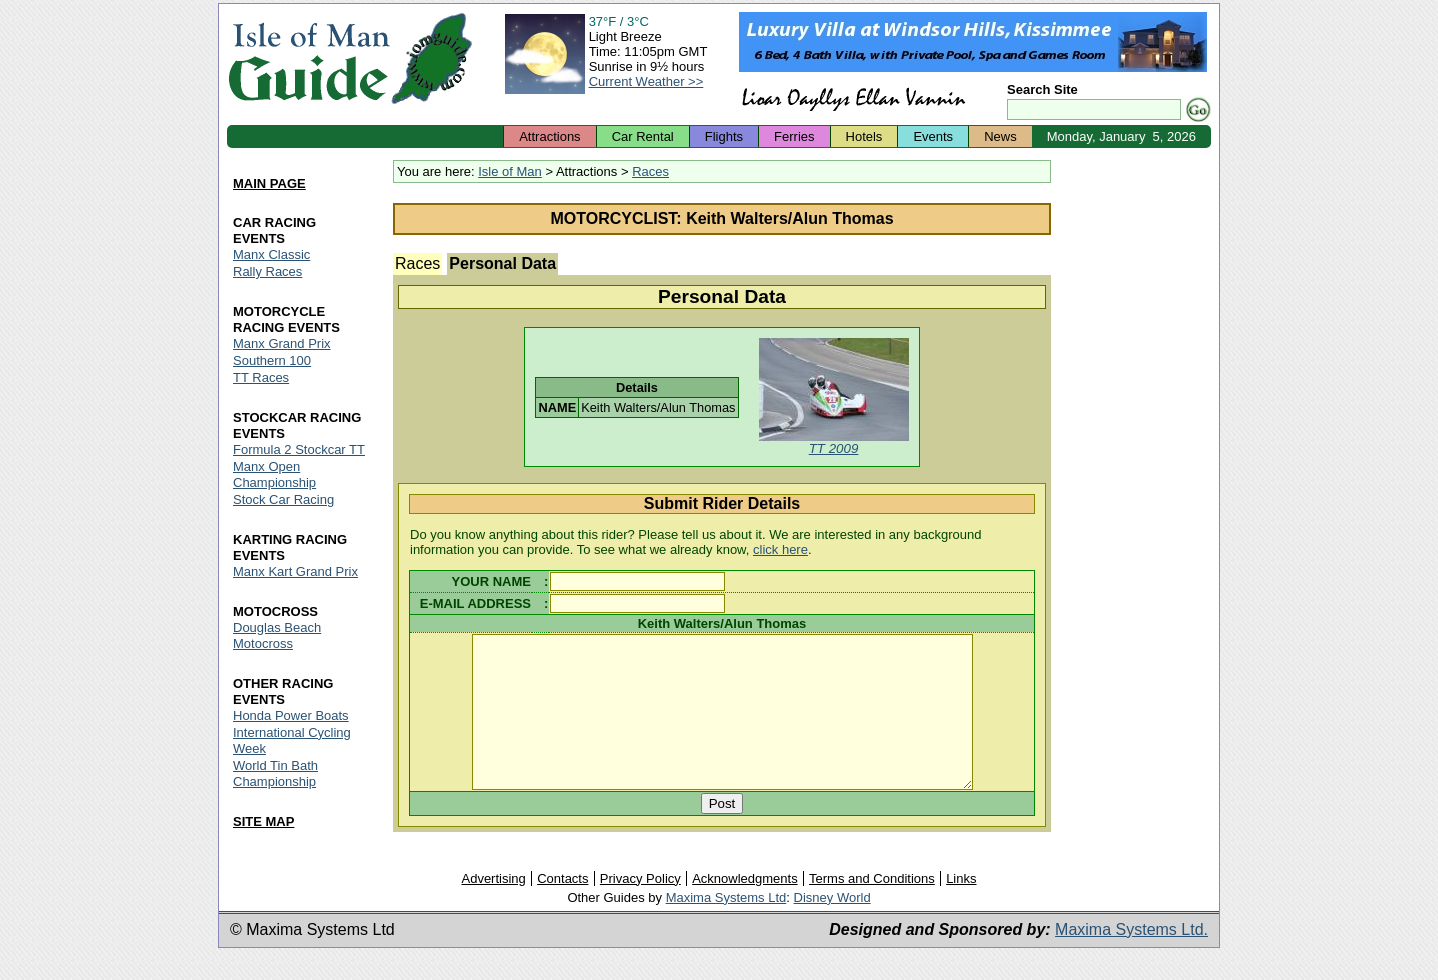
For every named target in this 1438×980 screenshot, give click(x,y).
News (1000, 136)
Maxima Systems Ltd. (1131, 958)
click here (780, 549)
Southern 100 (272, 360)
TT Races (261, 377)
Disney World (832, 926)
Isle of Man (510, 171)
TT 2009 (834, 448)
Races (650, 171)
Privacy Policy (640, 907)
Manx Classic (271, 254)
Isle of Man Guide (308, 58)
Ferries (794, 136)
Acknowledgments (745, 907)
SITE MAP (263, 821)
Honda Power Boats (291, 715)
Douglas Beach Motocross (277, 635)
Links (961, 907)
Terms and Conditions (872, 907)
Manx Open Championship (274, 474)
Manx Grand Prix (282, 343)
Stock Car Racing (283, 499)
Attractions (549, 136)
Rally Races (267, 271)
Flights (724, 136)
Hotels (864, 136)
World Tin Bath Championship (275, 773)
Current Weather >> (646, 81)
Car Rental (643, 136)
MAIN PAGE (269, 183)
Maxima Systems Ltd (726, 926)
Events (933, 136)
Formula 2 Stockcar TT (299, 449)
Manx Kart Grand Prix (295, 571)
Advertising (493, 907)
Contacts (562, 907)
